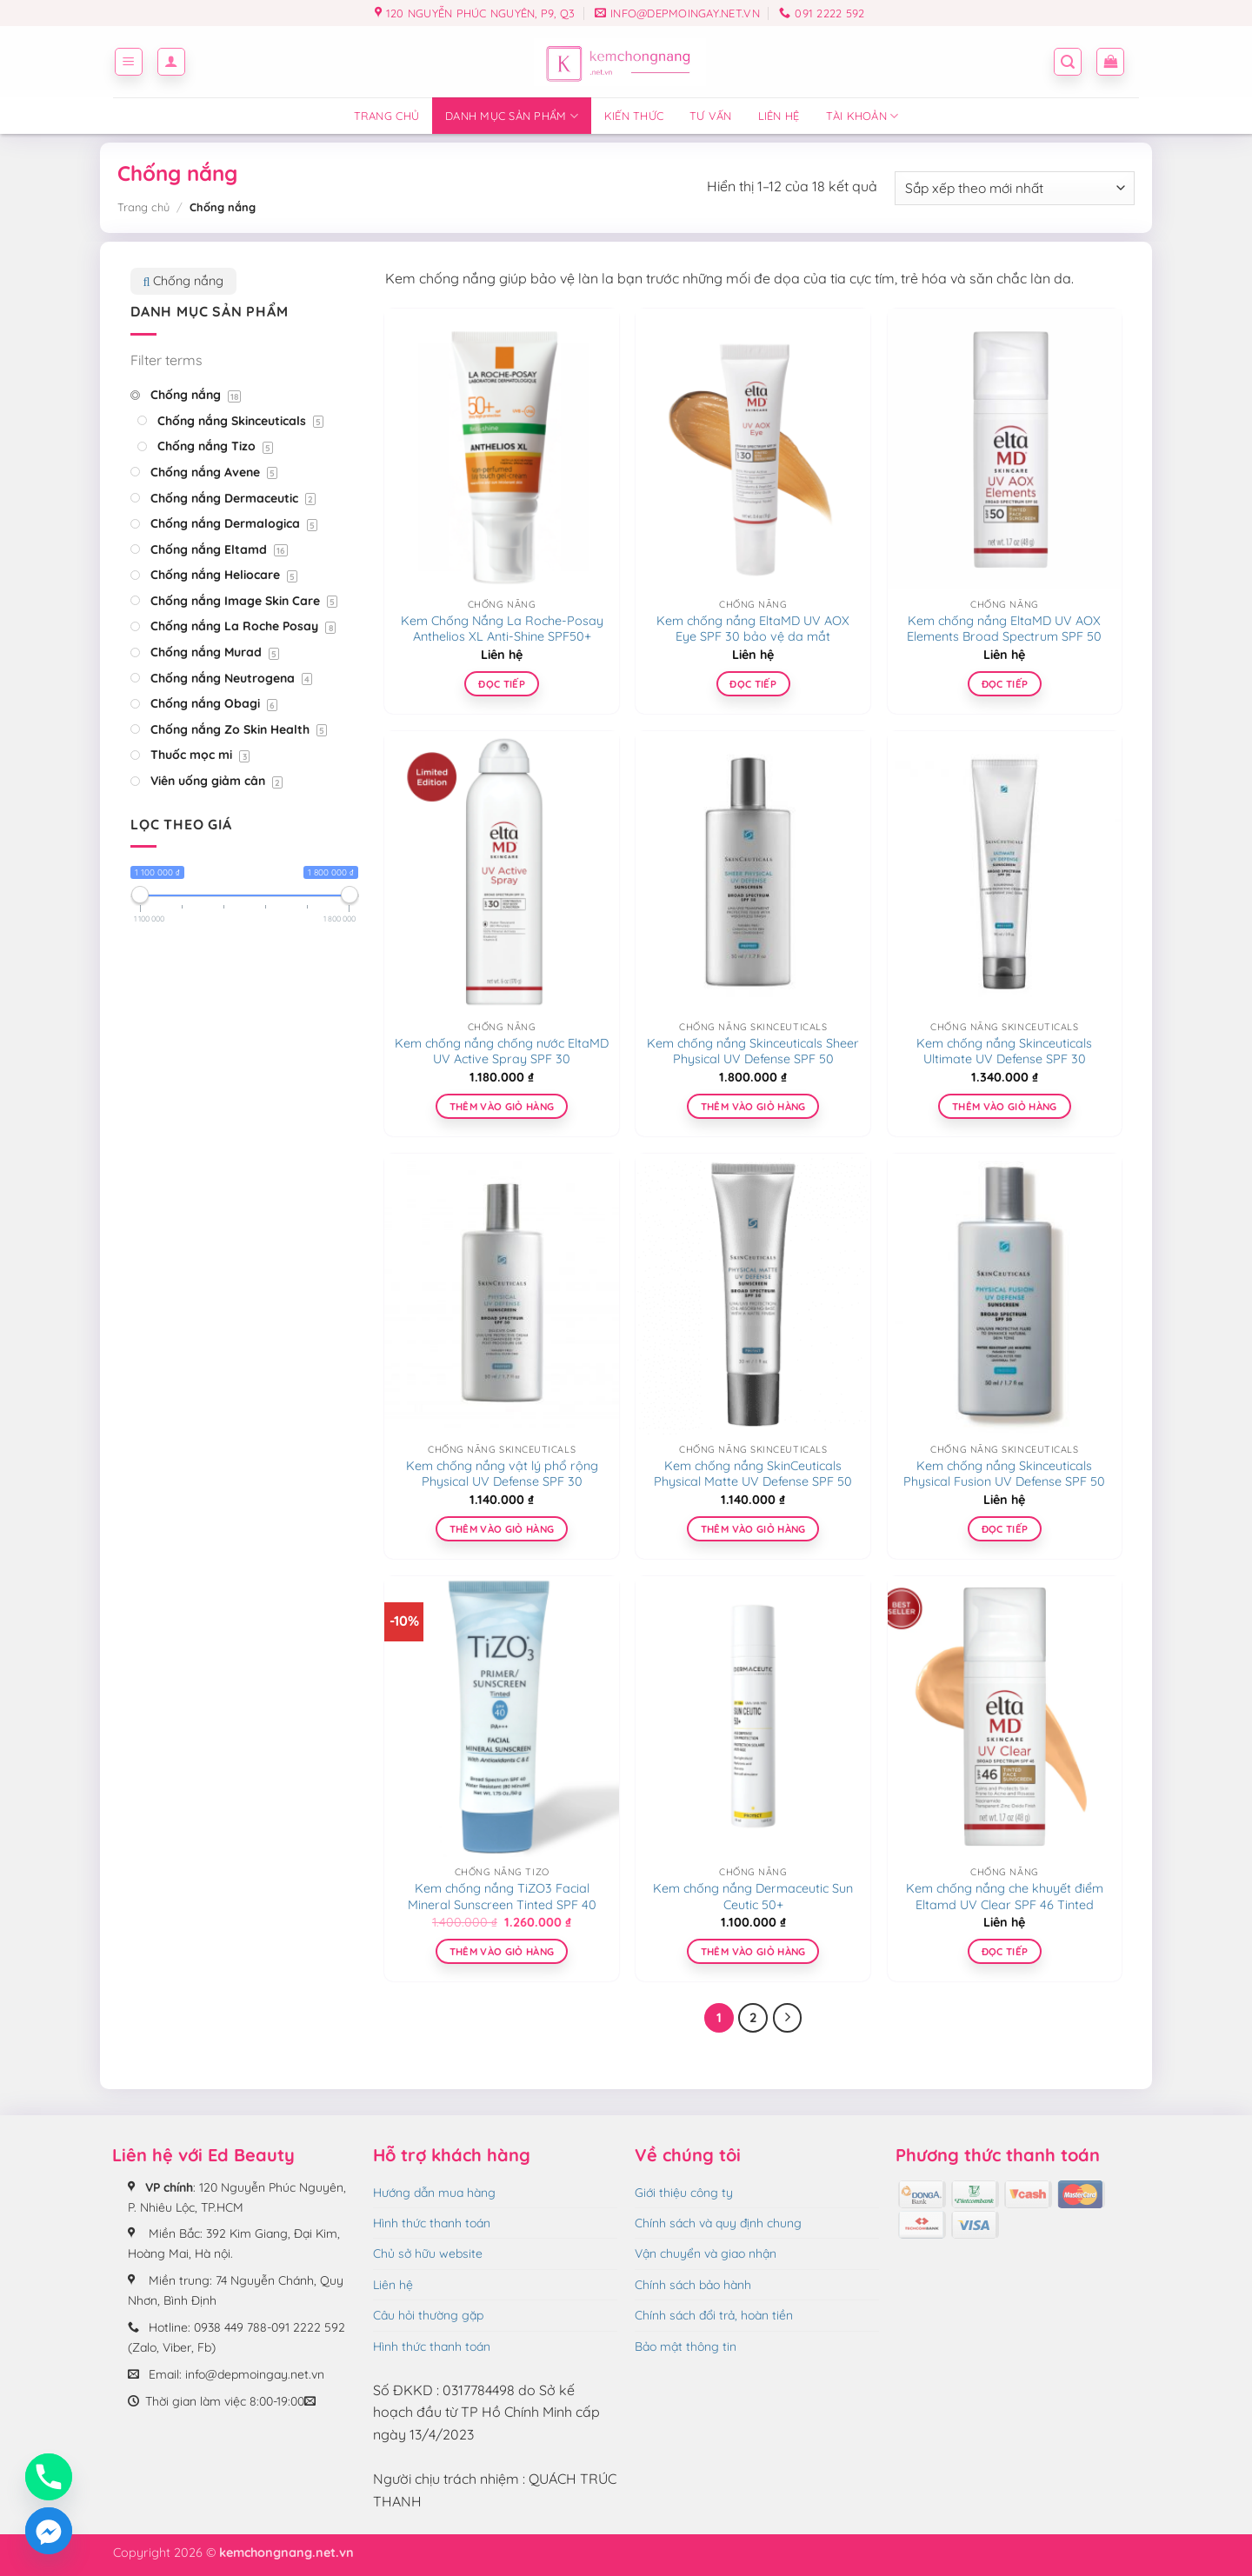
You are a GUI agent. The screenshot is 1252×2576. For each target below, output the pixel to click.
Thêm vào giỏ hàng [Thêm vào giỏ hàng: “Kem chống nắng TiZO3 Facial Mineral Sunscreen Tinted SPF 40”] (502, 1951)
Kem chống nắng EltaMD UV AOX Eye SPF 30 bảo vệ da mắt (752, 629)
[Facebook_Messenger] (48, 2530)
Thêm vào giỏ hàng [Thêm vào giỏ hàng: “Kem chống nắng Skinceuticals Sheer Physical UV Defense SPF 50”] (753, 1106)
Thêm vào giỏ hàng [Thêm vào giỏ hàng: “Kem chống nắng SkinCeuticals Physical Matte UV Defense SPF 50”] (753, 1528)
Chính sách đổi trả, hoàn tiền (714, 2315)
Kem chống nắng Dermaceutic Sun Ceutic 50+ (753, 1896)
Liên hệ (779, 116)
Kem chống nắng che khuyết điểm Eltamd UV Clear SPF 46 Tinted (1004, 1896)
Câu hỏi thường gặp (428, 2315)
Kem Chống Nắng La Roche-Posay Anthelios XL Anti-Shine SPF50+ (502, 629)
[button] (129, 62)
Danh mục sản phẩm (511, 116)
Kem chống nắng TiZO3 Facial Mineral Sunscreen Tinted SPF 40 (502, 1896)
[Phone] (48, 2476)
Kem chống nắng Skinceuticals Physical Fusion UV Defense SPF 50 (1004, 1474)
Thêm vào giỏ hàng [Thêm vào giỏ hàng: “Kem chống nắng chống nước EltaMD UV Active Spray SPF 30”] (502, 1106)
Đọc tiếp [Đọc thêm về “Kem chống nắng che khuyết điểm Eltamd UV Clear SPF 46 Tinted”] (1005, 1951)
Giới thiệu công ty (684, 2192)
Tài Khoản (862, 116)
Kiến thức (633, 116)
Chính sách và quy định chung (718, 2223)
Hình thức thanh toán (431, 2223)
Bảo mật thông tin (685, 2346)
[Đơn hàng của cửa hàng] (1015, 188)
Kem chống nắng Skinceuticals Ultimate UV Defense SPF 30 (1004, 1051)
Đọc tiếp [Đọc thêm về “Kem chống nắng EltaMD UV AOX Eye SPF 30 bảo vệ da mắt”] (752, 683)
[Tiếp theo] (787, 2018)
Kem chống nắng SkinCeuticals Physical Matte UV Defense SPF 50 (753, 1474)
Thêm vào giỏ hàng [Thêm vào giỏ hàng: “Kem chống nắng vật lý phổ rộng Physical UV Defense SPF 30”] (502, 1528)
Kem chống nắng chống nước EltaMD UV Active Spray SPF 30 (502, 1051)
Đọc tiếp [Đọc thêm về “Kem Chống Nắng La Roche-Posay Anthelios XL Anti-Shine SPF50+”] (501, 683)
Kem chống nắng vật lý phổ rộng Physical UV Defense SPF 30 (502, 1474)
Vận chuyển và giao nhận (705, 2253)
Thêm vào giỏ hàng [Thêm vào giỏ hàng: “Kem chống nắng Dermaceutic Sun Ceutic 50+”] (753, 1951)
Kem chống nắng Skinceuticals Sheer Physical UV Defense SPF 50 (753, 1051)
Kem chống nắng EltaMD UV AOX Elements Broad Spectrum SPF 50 (1004, 629)
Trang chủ (386, 116)
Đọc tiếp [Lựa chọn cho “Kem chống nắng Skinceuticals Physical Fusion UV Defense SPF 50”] (1005, 1528)
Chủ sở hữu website (428, 2253)
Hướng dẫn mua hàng (434, 2192)
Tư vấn (710, 116)
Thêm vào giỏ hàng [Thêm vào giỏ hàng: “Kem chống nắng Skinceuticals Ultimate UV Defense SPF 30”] (1004, 1106)
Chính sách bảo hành (693, 2285)
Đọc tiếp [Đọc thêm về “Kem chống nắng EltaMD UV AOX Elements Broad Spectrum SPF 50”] (1005, 683)
